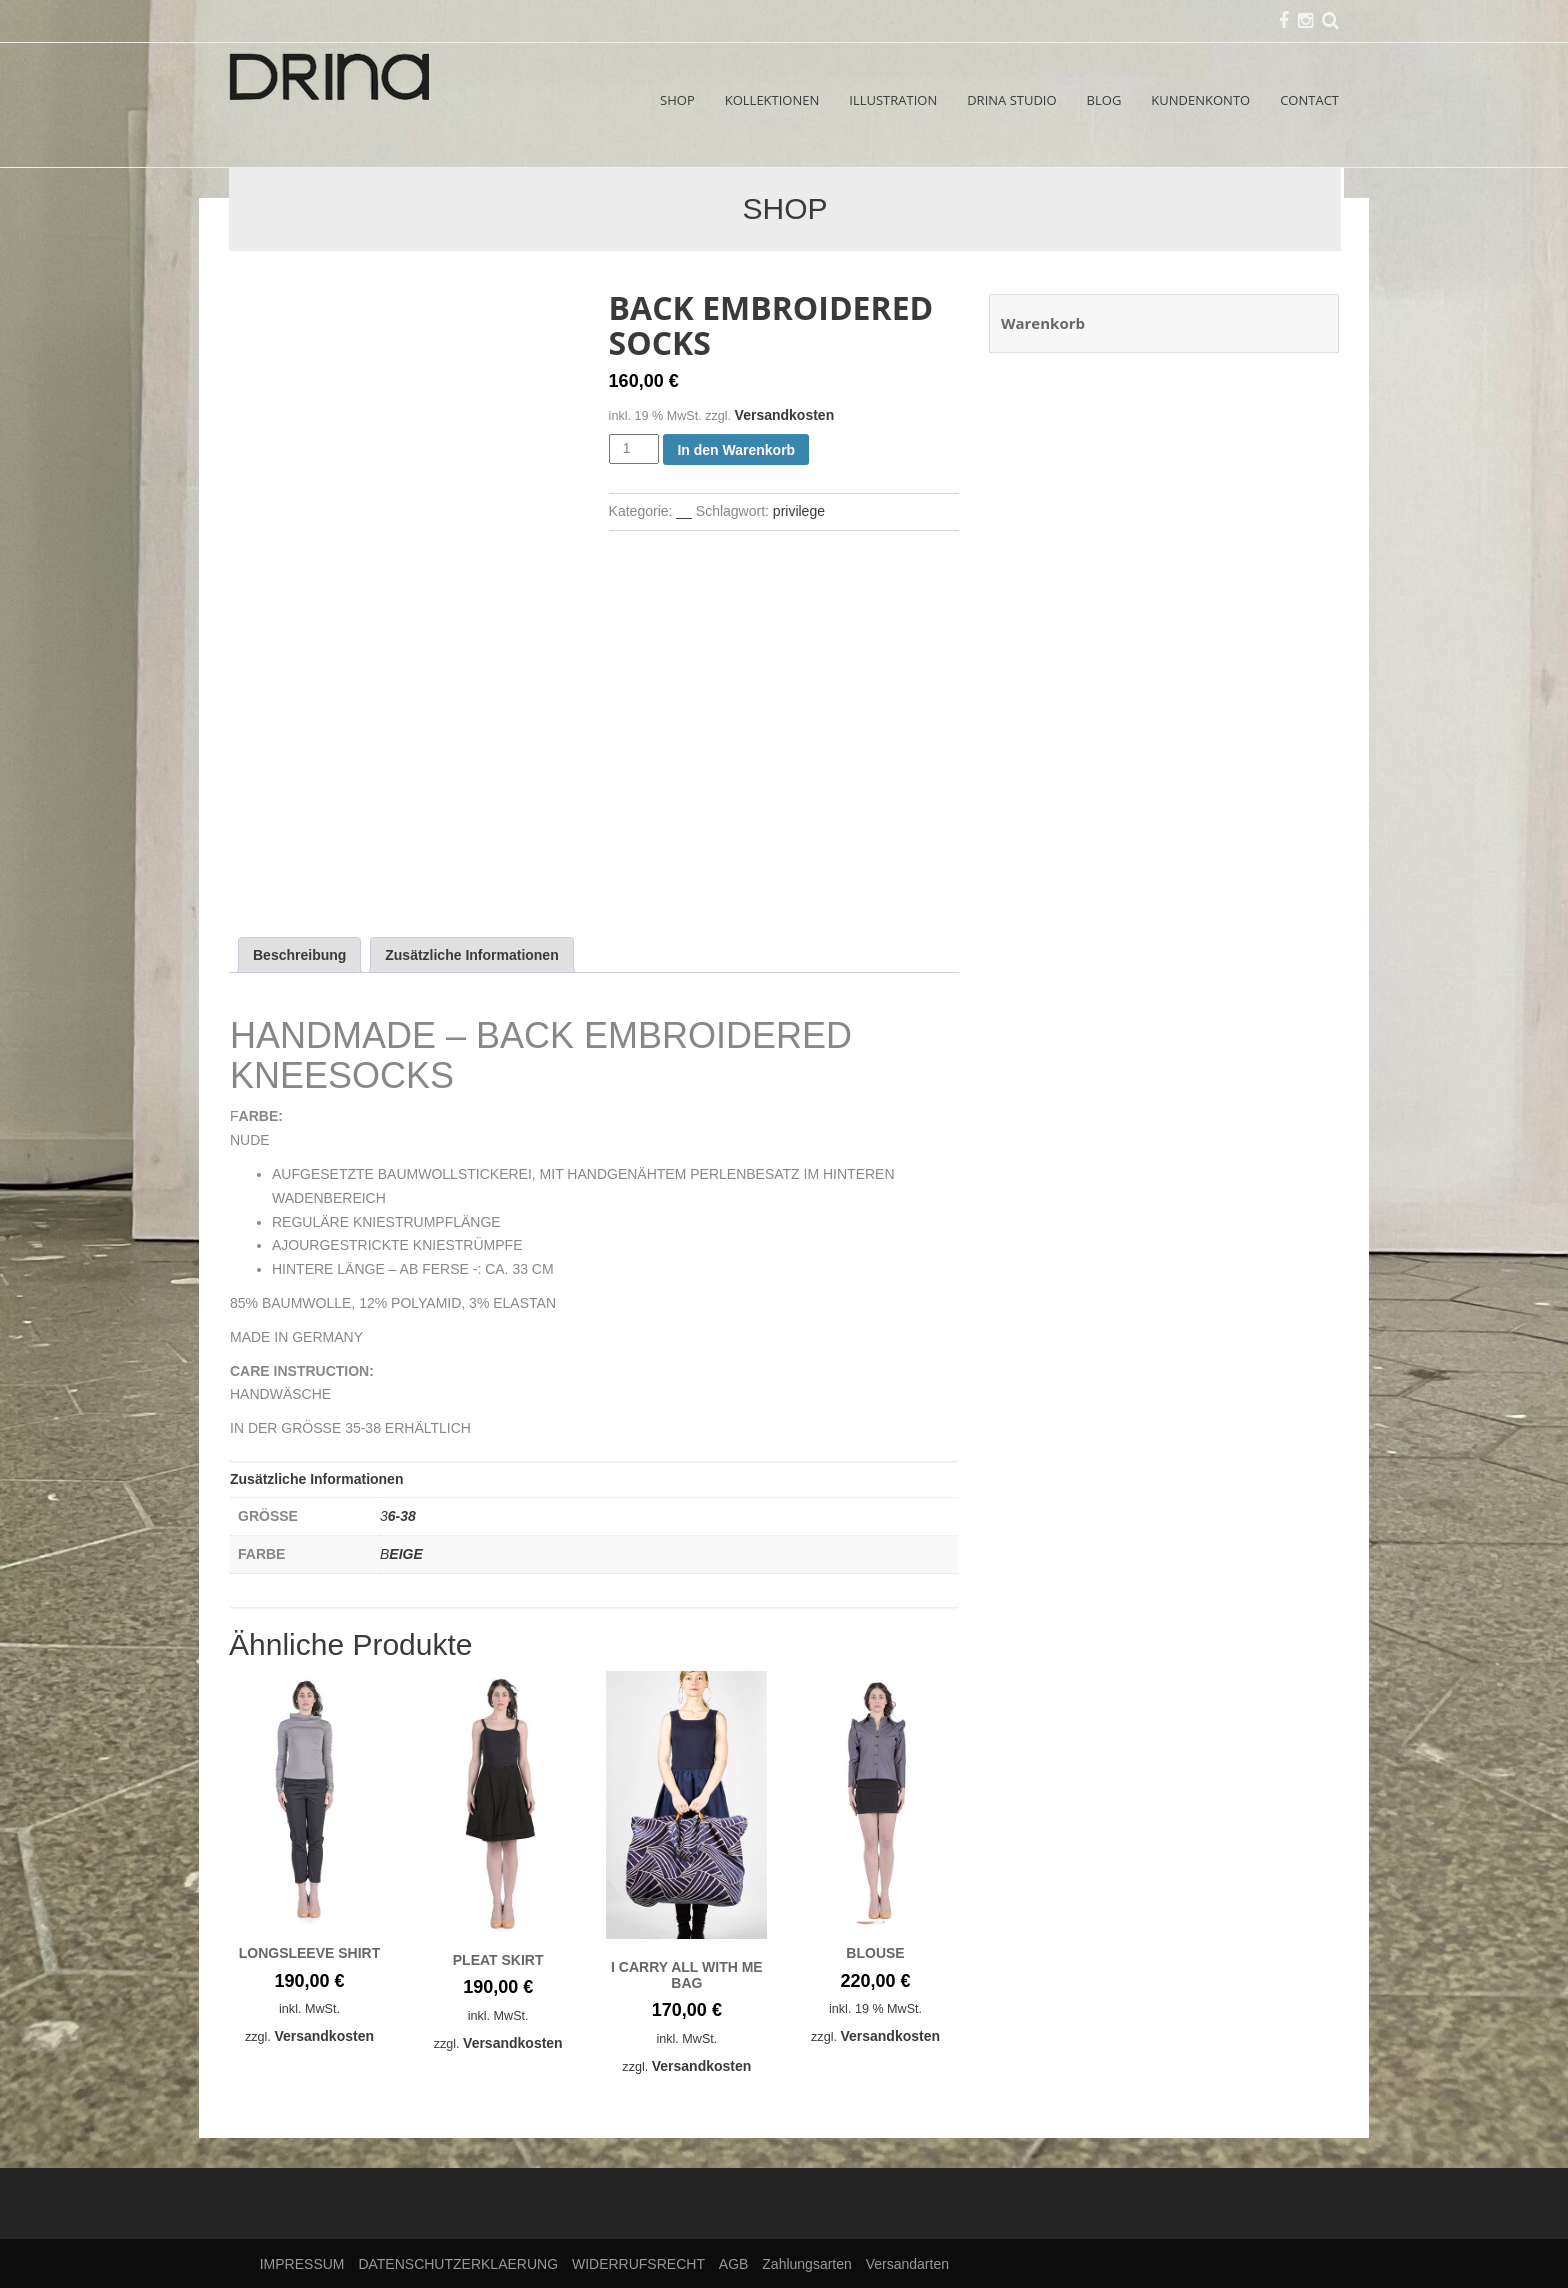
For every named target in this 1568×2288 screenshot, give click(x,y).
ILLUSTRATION (893, 100)
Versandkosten (785, 415)
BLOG (1104, 100)
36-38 (398, 1516)
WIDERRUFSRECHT (638, 2264)
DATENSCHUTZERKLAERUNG (458, 2264)
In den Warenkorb (736, 450)
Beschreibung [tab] (299, 955)
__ (684, 511)
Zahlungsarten (807, 2264)
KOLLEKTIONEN (772, 100)
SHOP (677, 100)
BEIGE (401, 1554)
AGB (734, 2264)
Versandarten (907, 2264)
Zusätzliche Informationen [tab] (471, 955)
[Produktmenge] (634, 449)
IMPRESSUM (302, 2264)
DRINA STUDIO (1011, 100)
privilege (799, 511)
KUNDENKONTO (1200, 100)
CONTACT (1309, 100)
